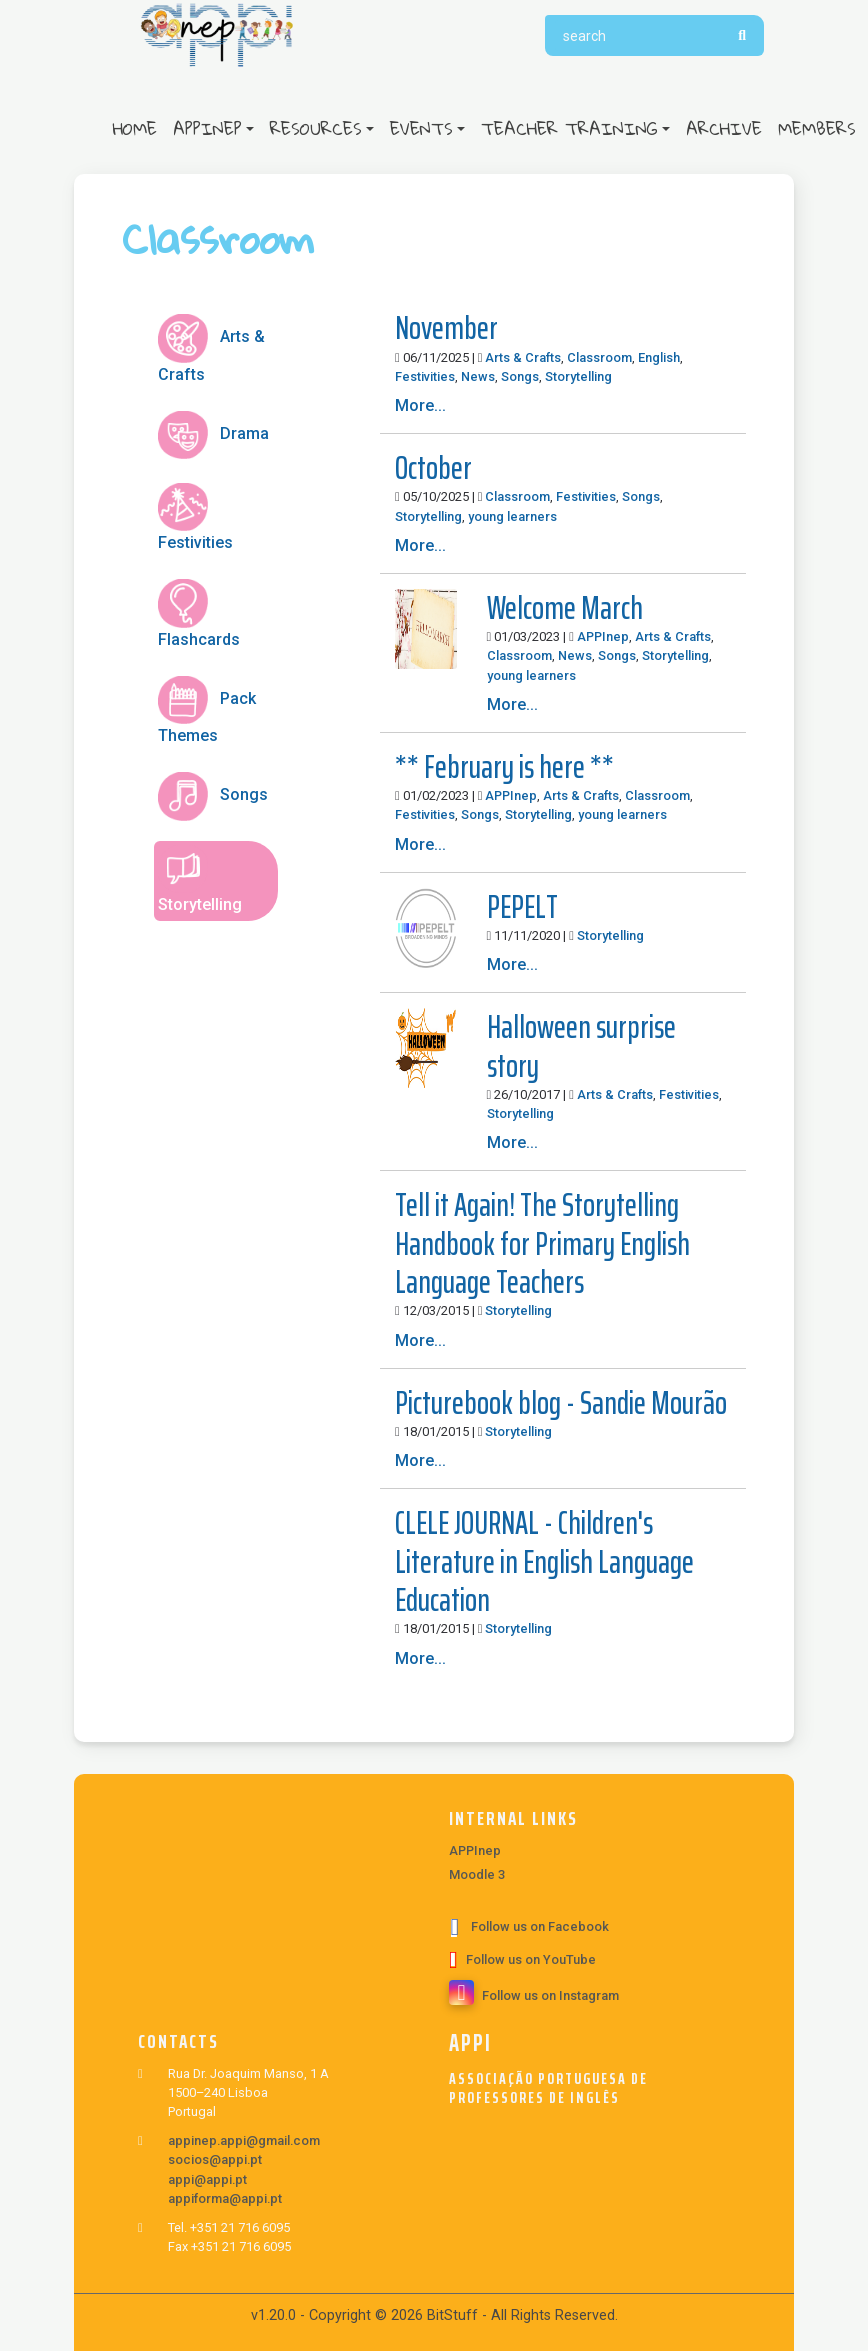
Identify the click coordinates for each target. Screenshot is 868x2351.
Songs (520, 376)
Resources (316, 128)
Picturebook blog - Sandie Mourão (561, 1403)
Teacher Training (569, 128)
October (433, 468)
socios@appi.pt (215, 2159)
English (659, 357)
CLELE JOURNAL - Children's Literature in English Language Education (544, 1561)
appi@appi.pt (207, 2179)
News (478, 376)
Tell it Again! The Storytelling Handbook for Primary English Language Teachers (542, 1243)
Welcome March (565, 608)
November (446, 328)
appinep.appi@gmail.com (244, 2140)
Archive (724, 128)
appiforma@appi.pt (225, 2198)
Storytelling (578, 376)
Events (421, 128)
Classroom (599, 357)
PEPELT (522, 907)
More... (420, 405)
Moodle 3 (477, 1874)
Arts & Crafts (523, 357)
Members (817, 128)
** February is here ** (504, 767)
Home (139, 128)
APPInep (207, 128)
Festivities (425, 376)
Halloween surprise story (581, 1046)
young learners (512, 516)
